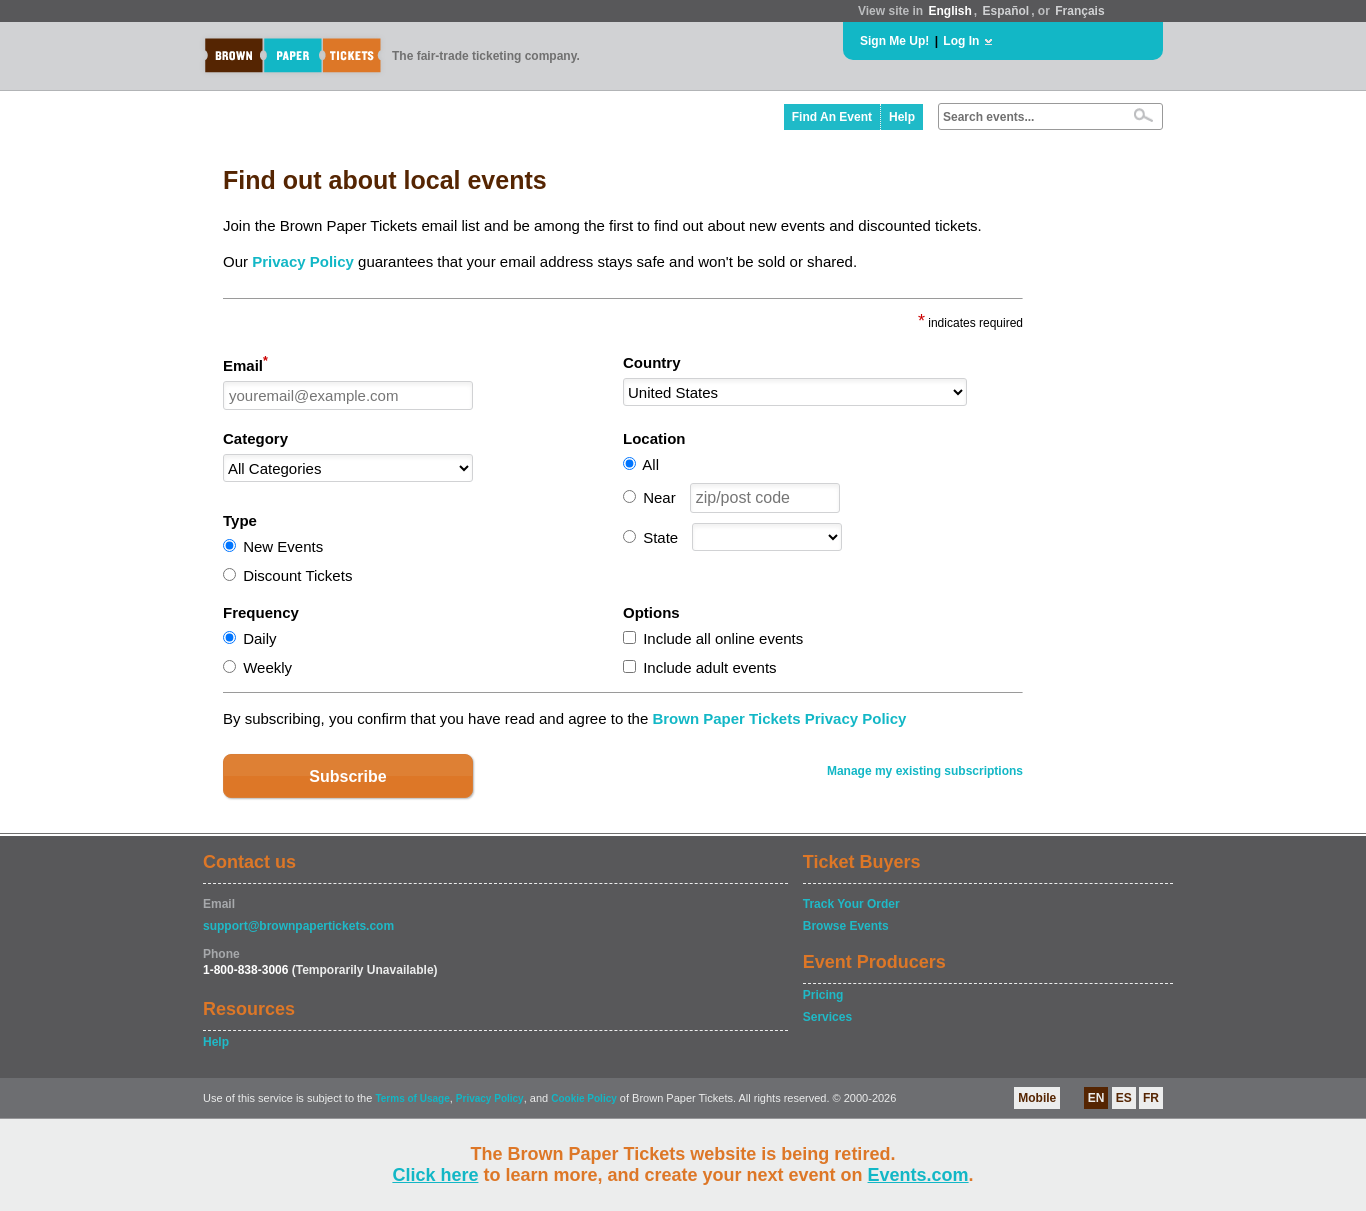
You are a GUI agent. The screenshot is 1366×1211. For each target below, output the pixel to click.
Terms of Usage (412, 1098)
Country (652, 362)
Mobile (1037, 1098)
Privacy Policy (303, 261)
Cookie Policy (584, 1098)
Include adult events (709, 667)
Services (827, 1017)
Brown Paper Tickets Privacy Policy (779, 718)
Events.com (918, 1175)
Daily (259, 638)
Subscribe (347, 776)
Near (659, 497)
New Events (283, 546)
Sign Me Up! (894, 41)
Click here (435, 1175)
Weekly (267, 667)
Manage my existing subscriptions (925, 771)
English (949, 11)
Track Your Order (851, 904)
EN (1096, 1098)
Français (1079, 11)
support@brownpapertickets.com (298, 926)
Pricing (823, 995)
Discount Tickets (297, 575)
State (660, 537)
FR (1151, 1098)
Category (255, 438)
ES (1124, 1098)
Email (245, 364)
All (650, 464)
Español (1006, 11)
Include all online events (723, 638)
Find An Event (832, 117)
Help (902, 117)
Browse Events (846, 926)
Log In (961, 41)
